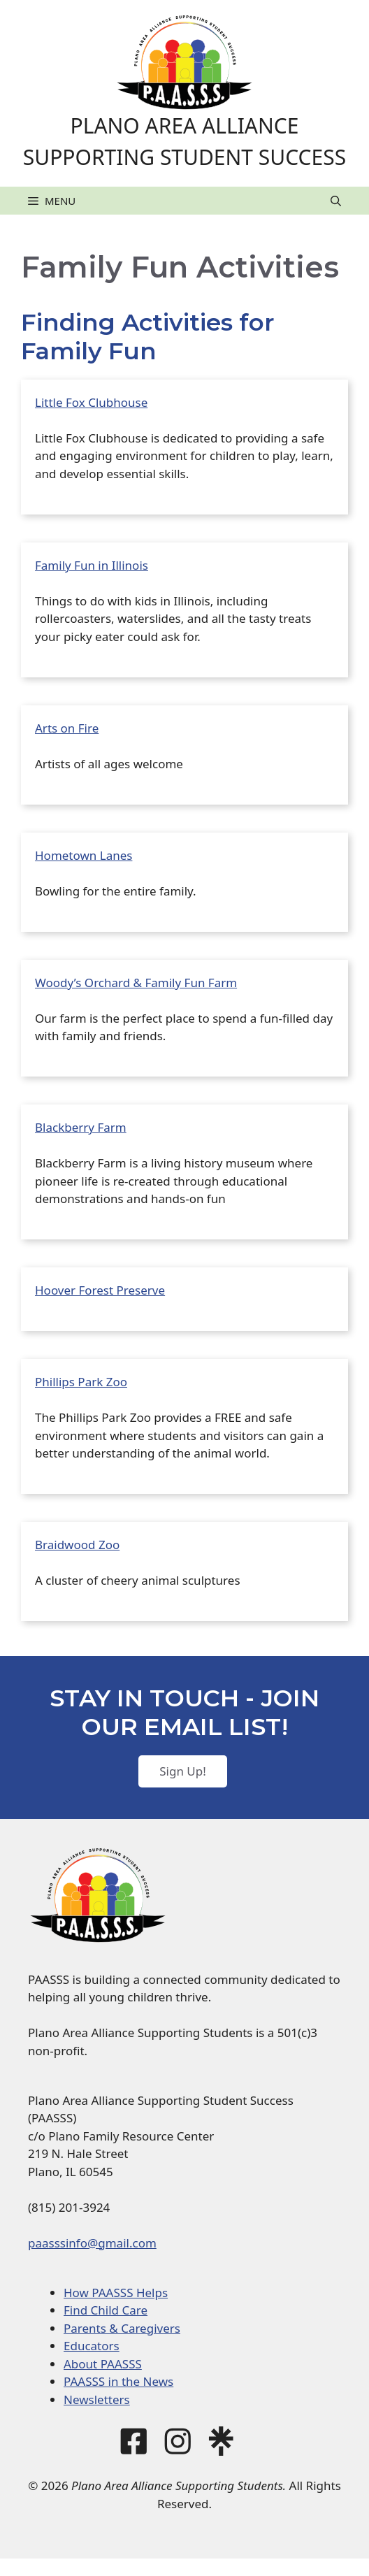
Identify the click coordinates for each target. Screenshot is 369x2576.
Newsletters (97, 2399)
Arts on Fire (67, 728)
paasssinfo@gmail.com (92, 2243)
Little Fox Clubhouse (91, 402)
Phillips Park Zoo (81, 1382)
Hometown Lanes (83, 855)
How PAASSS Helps (116, 2292)
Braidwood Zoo (77, 1545)
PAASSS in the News (118, 2381)
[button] (336, 201)
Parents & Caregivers (122, 2328)
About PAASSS (103, 2364)
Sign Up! (182, 1771)
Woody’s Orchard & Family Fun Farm (136, 982)
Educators (92, 2346)
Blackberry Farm (80, 1127)
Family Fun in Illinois (91, 565)
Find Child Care (105, 2310)
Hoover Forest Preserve (100, 1290)
